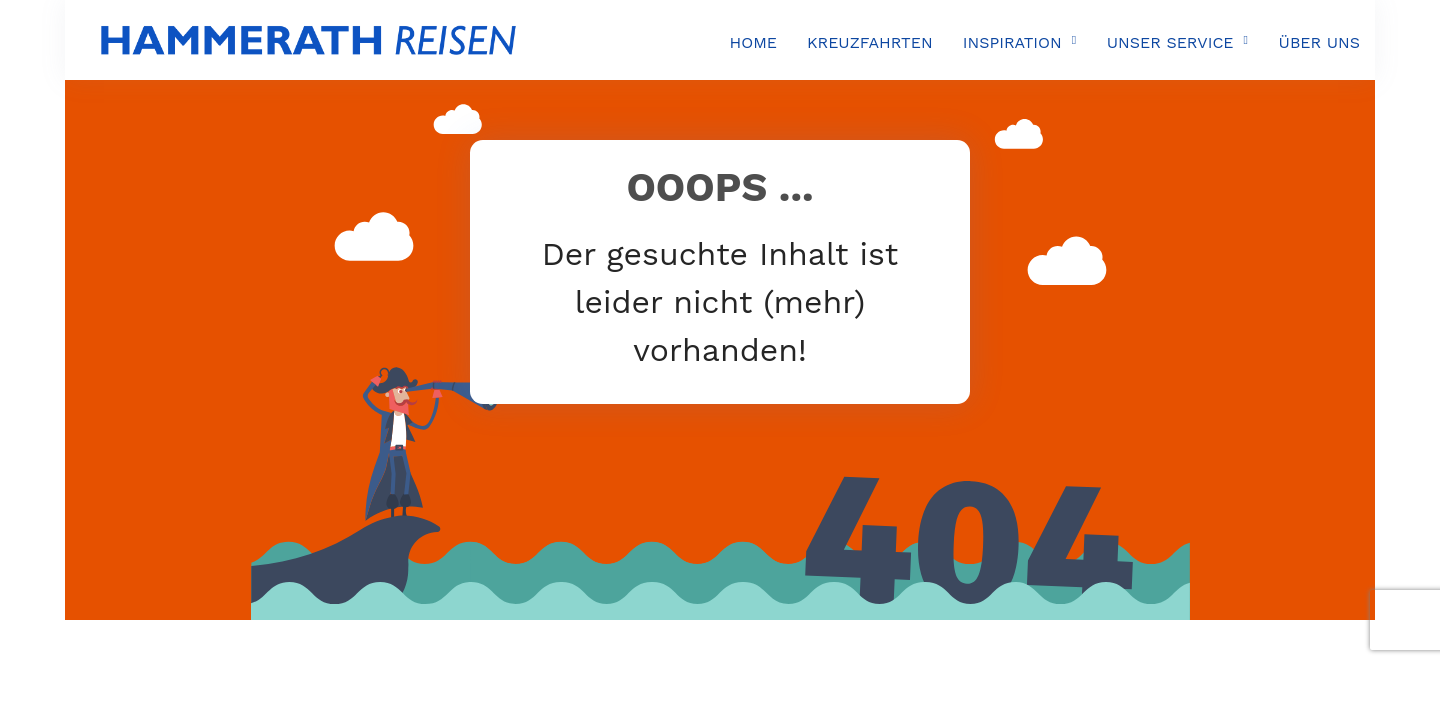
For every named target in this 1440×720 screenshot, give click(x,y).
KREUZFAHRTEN (870, 42)
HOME (753, 42)
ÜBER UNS (1319, 42)
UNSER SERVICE (1170, 42)
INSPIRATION (1012, 42)
